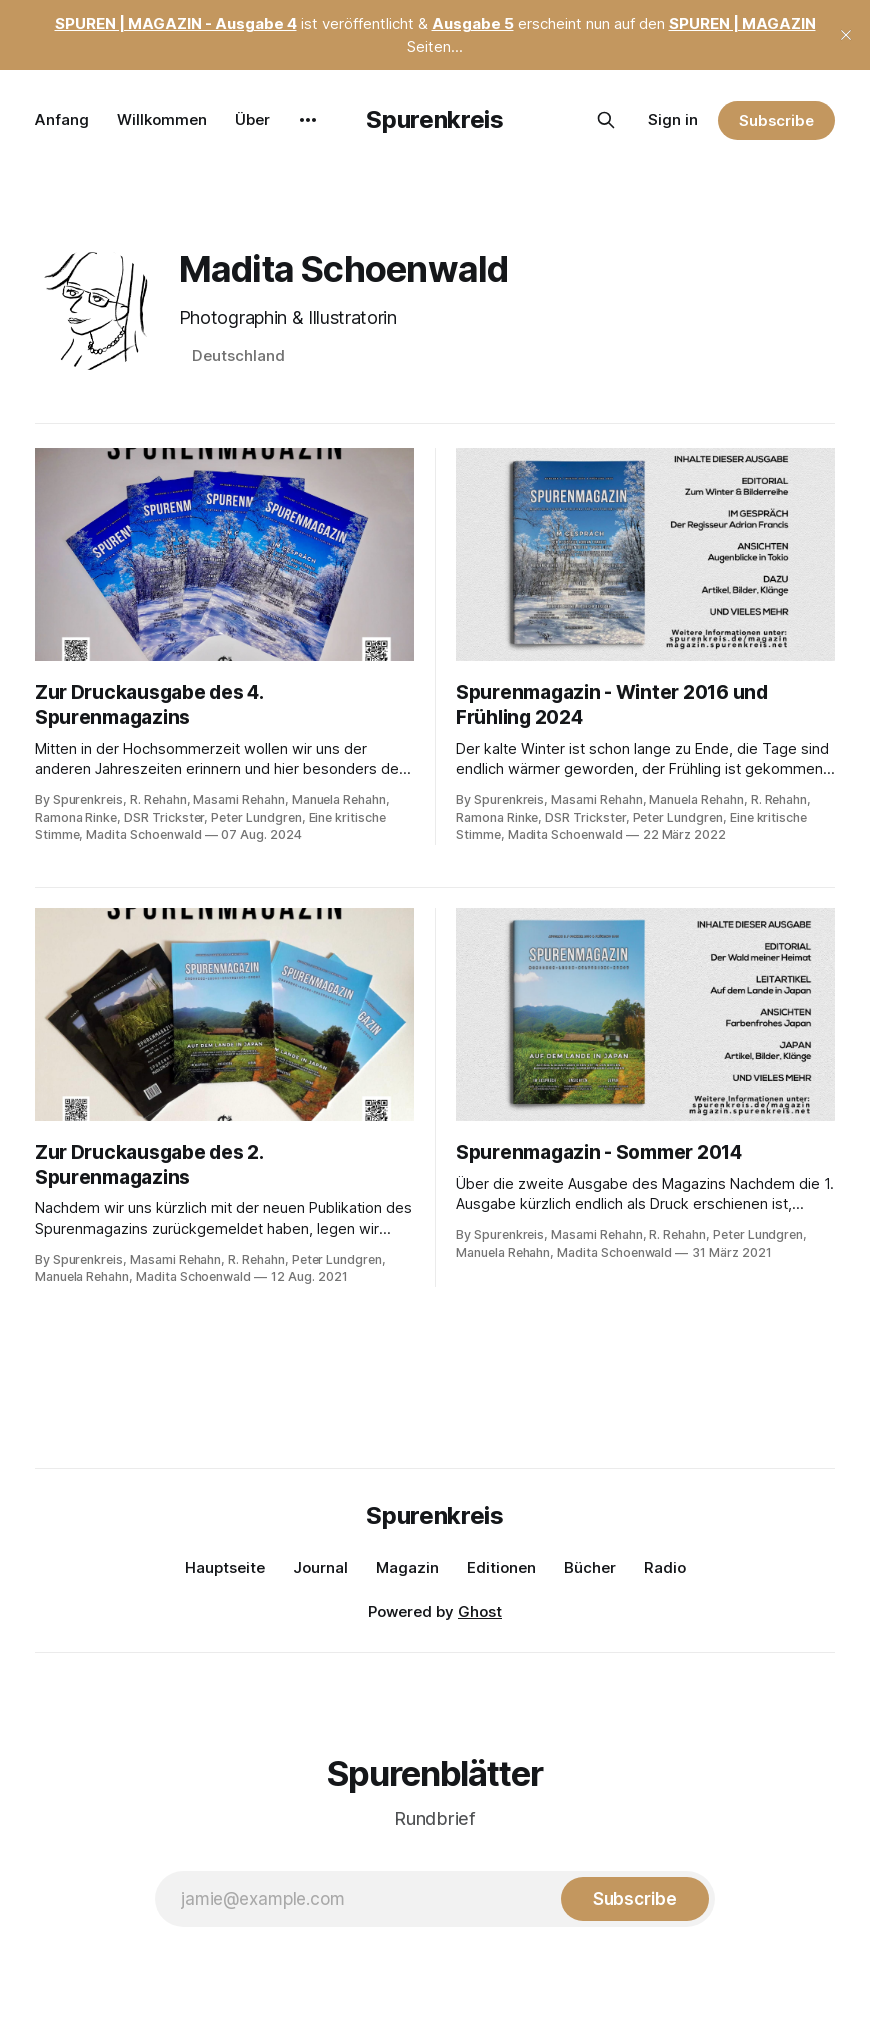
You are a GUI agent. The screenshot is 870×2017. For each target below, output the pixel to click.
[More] (308, 120)
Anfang (62, 119)
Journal (320, 1567)
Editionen (501, 1567)
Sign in (673, 119)
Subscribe (776, 120)
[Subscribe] (635, 1899)
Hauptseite (225, 1567)
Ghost (480, 1611)
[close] (846, 35)
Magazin (407, 1567)
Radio (665, 1567)
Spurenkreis (434, 119)
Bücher (590, 1567)
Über (252, 119)
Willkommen (162, 119)
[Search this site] (606, 120)
